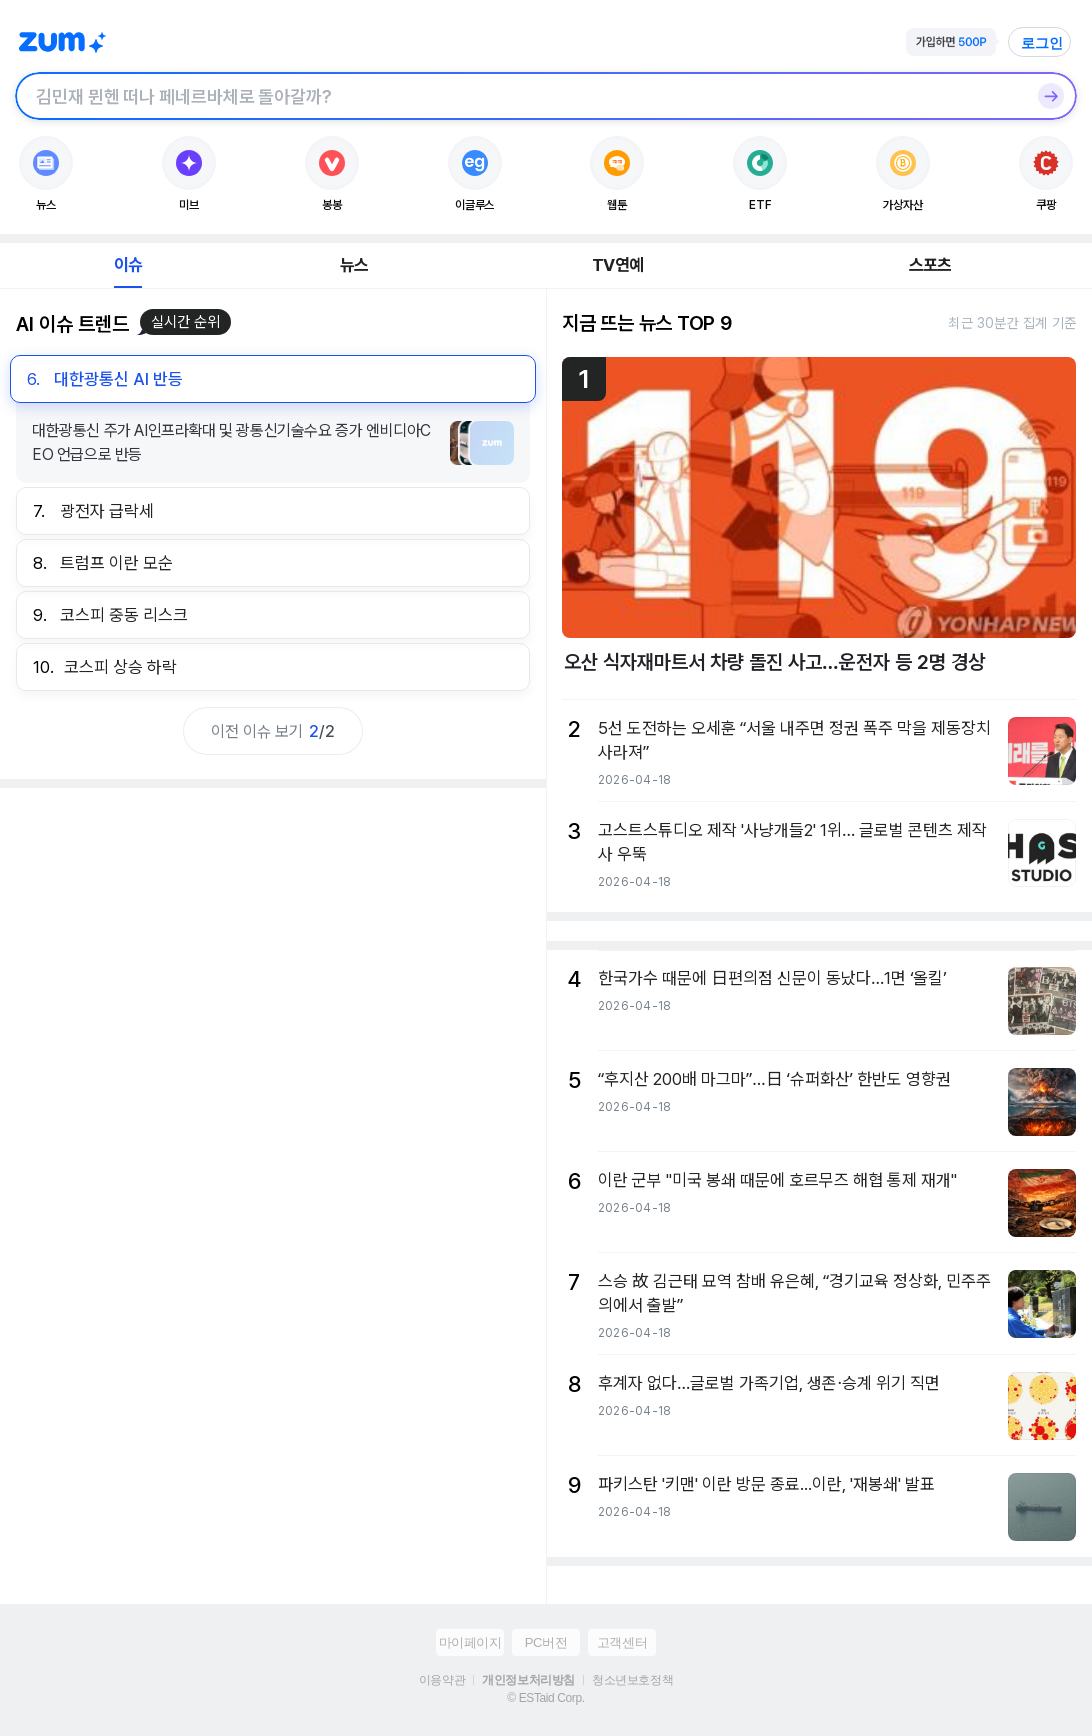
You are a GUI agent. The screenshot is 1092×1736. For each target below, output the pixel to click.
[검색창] (520, 96)
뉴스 (354, 265)
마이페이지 (470, 1642)
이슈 (128, 265)
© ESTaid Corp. (545, 1698)
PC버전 (546, 1642)
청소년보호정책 (632, 1680)
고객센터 (622, 1642)
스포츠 (930, 265)
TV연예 (617, 265)
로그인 (1042, 43)
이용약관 (442, 1680)
